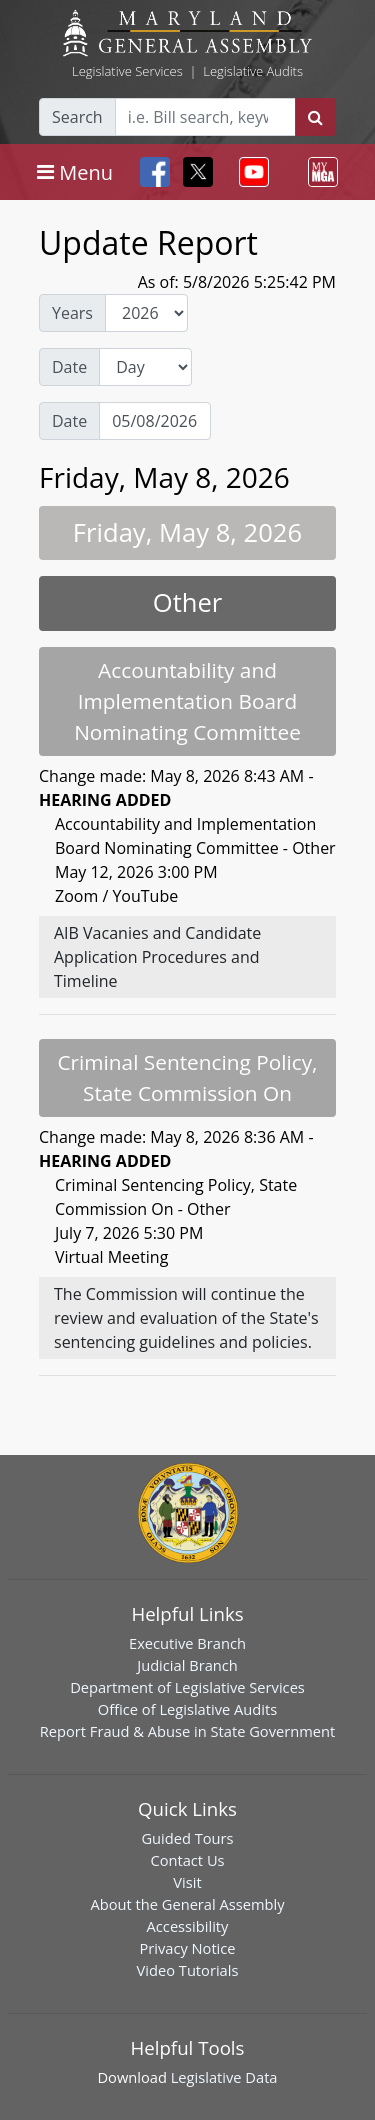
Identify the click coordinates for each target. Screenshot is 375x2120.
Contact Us (187, 1860)
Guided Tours (187, 1838)
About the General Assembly (187, 1904)
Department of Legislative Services (187, 1687)
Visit (187, 1882)
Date (69, 367)
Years (72, 313)
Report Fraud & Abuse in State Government (187, 1731)
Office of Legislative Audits (187, 1709)
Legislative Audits (253, 71)
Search (77, 117)
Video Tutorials (188, 1970)
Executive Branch (187, 1643)
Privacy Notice (187, 1948)
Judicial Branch (187, 1665)
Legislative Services (127, 71)
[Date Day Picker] (155, 421)
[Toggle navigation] (75, 172)
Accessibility (188, 1926)
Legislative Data (224, 2077)
